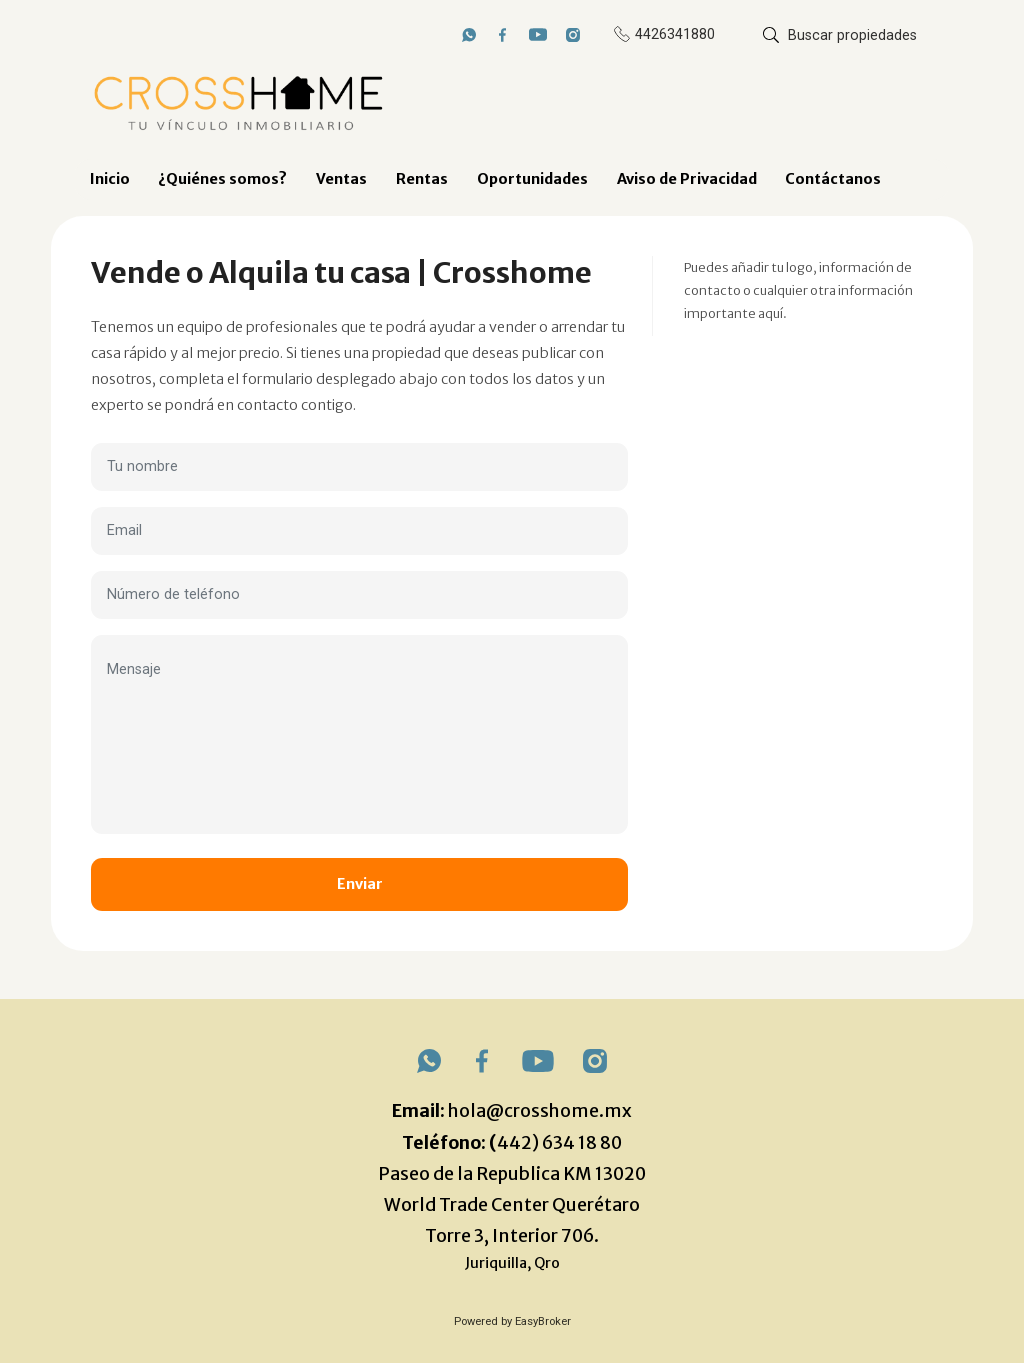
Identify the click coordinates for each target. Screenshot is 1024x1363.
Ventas (341, 179)
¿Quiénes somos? (222, 179)
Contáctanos (833, 179)
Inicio (110, 179)
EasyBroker (543, 1321)
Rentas (422, 179)
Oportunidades (532, 179)
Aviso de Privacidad (687, 179)
